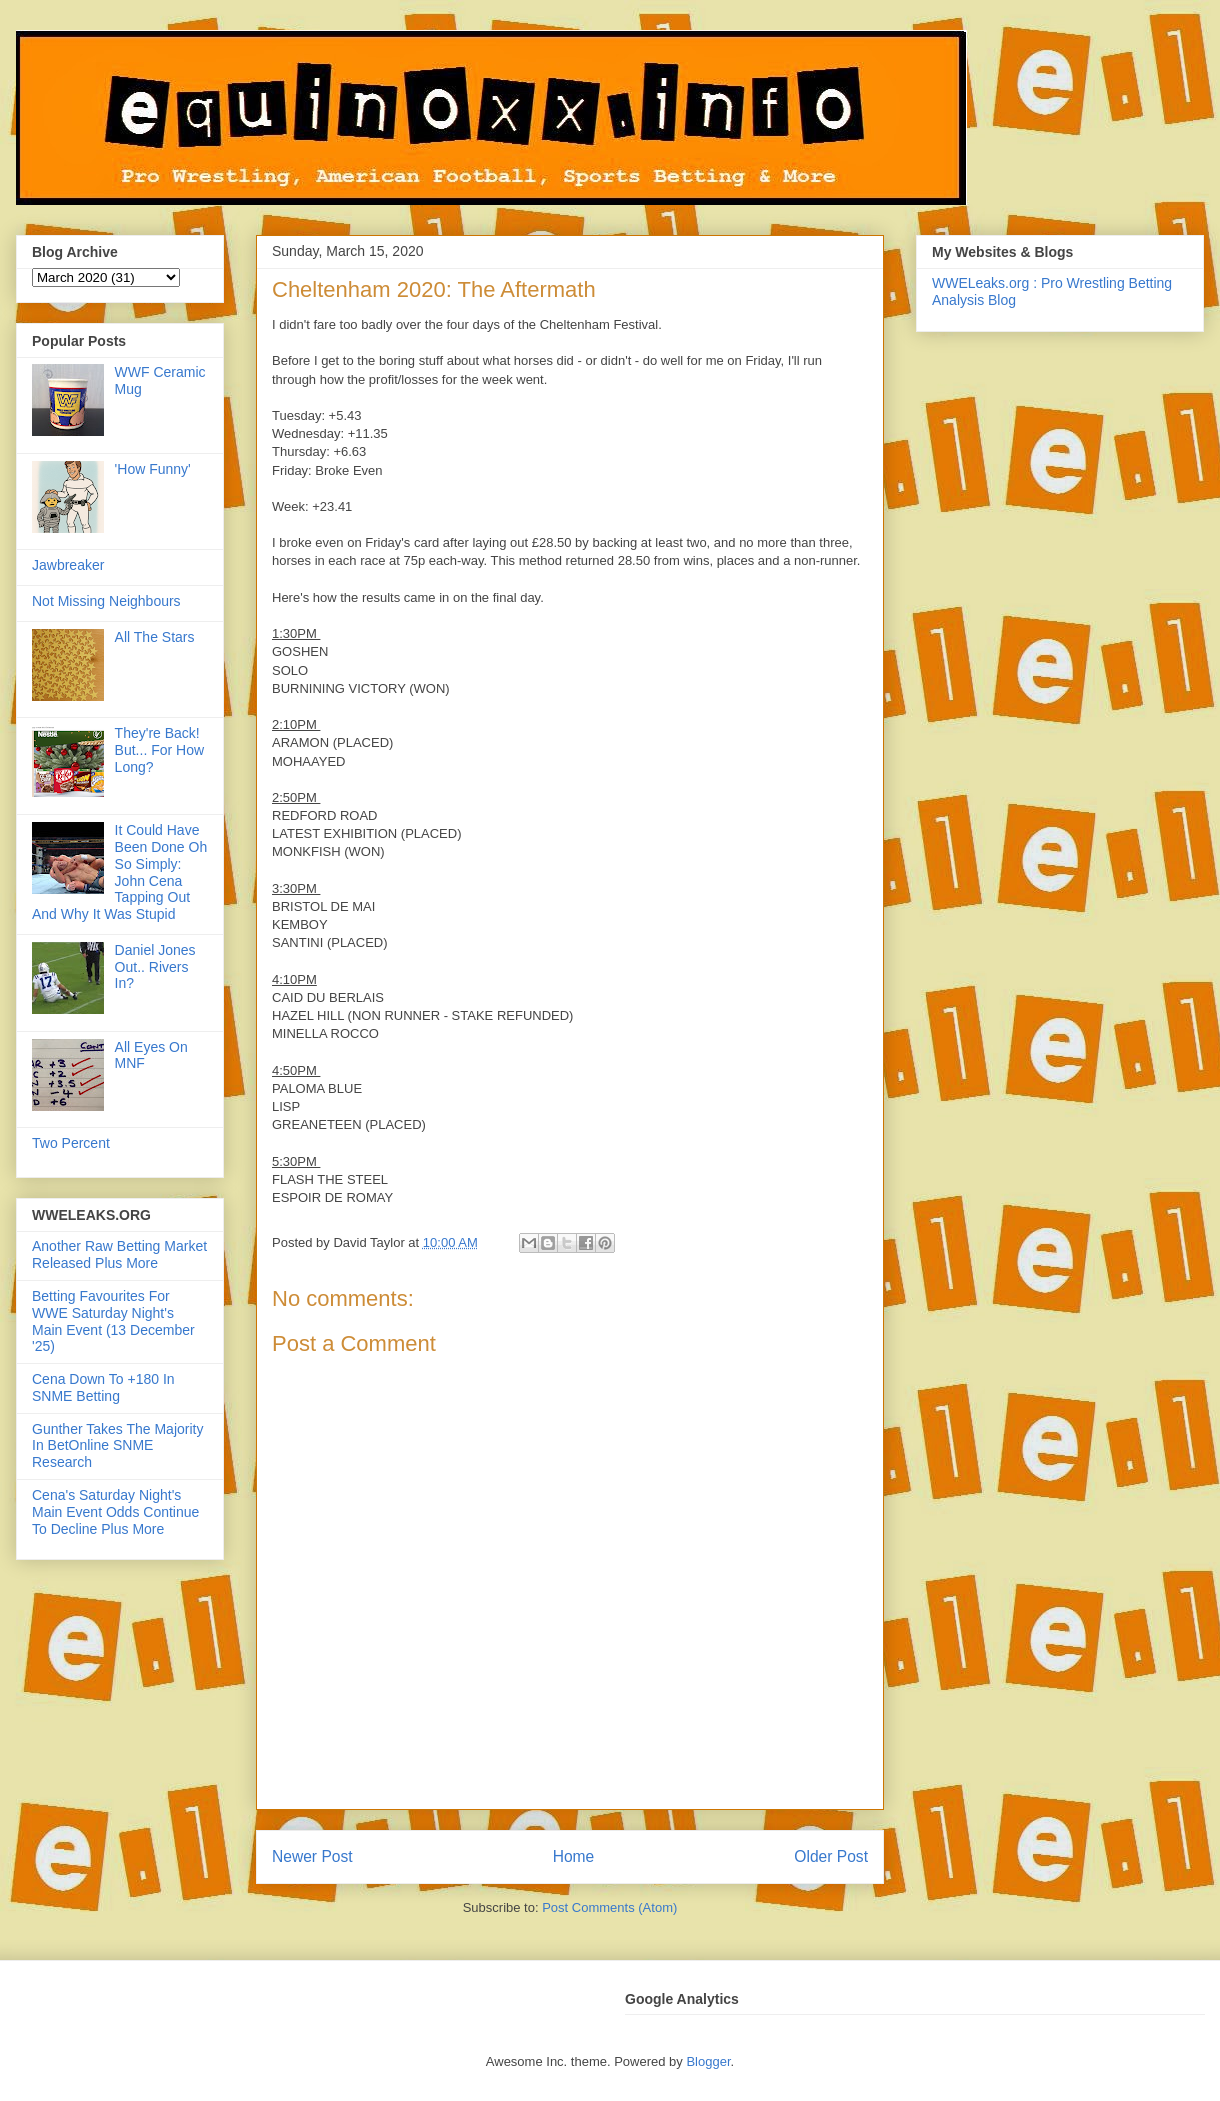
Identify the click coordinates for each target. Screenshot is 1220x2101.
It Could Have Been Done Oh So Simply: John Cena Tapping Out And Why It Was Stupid (119, 872)
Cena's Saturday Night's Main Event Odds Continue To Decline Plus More (115, 1512)
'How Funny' (153, 469)
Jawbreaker (68, 565)
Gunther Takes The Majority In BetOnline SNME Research (117, 1446)
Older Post (831, 1856)
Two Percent (71, 1143)
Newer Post (312, 1856)
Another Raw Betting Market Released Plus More (119, 1254)
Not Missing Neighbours (106, 601)
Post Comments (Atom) (609, 1907)
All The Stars (155, 637)
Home (574, 1856)
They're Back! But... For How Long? (159, 750)
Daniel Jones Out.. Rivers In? (155, 967)
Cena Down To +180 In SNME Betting (103, 1387)
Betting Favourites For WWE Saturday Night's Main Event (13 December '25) (113, 1321)
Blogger (708, 2061)
